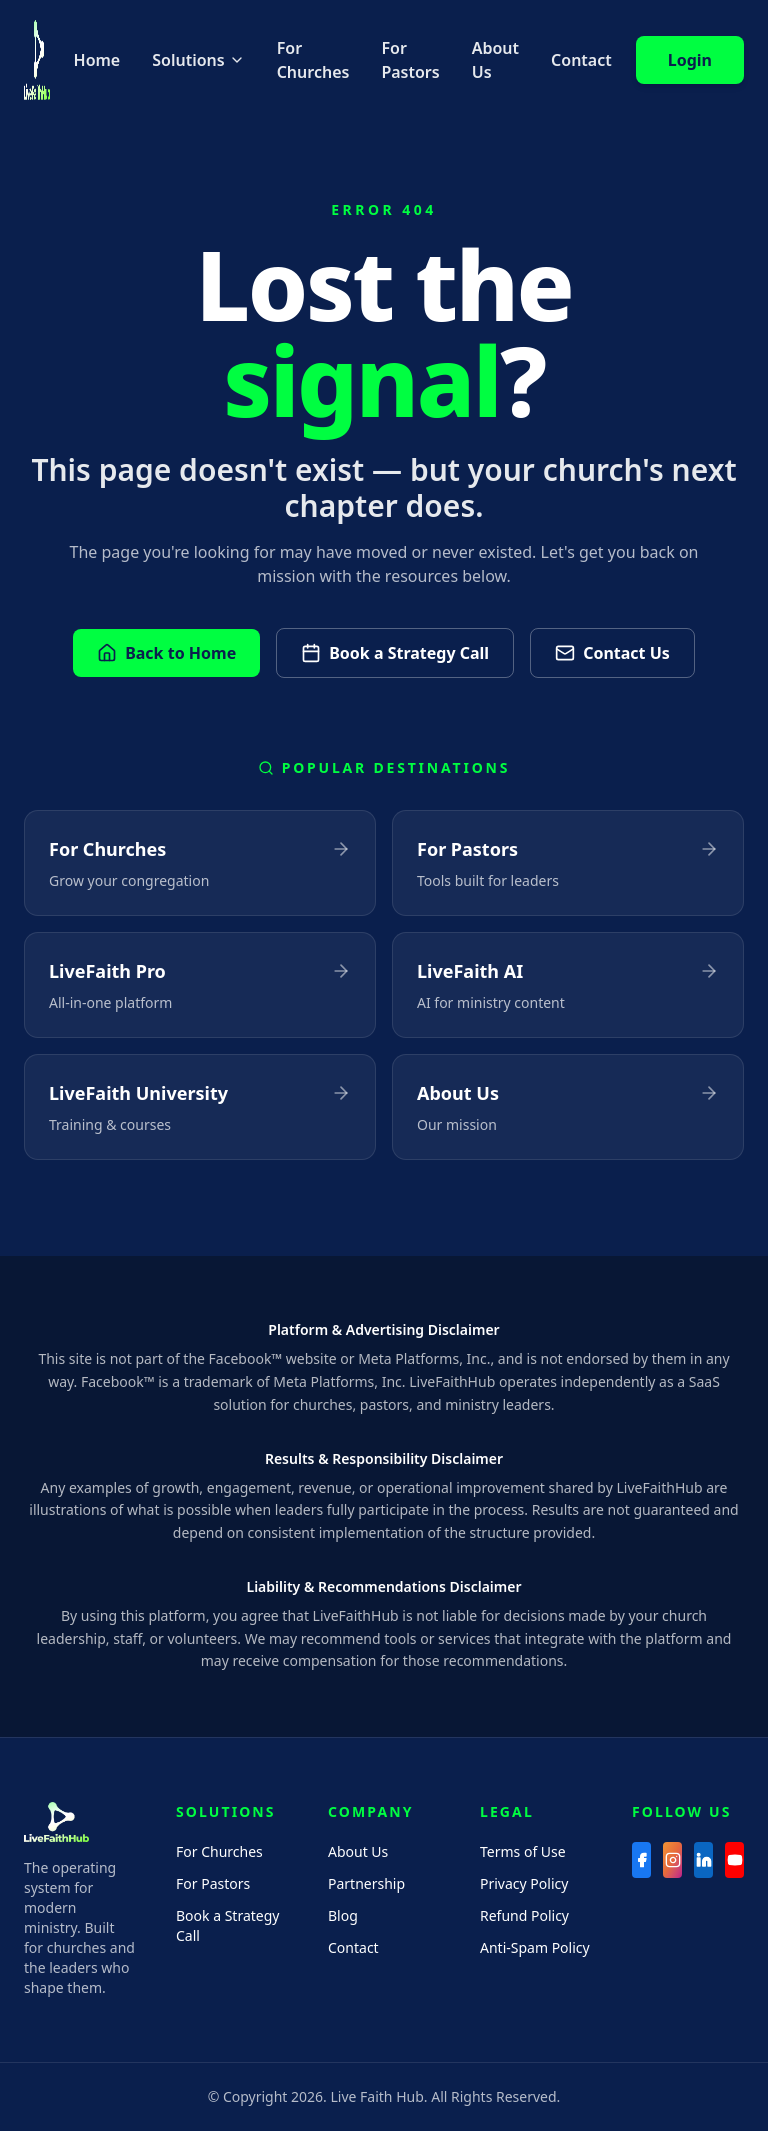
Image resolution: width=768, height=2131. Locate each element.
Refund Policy (524, 1915)
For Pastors (410, 60)
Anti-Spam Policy (535, 1947)
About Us (495, 60)
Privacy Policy (524, 1883)
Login (690, 60)
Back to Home (166, 653)
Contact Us (612, 653)
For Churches (313, 60)
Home (97, 60)
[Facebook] (641, 1860)
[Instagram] (672, 1860)
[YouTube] (734, 1860)
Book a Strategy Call (395, 653)
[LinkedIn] (703, 1860)
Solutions (198, 60)
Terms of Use (523, 1851)
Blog (343, 1915)
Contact (581, 60)
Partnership (366, 1883)
